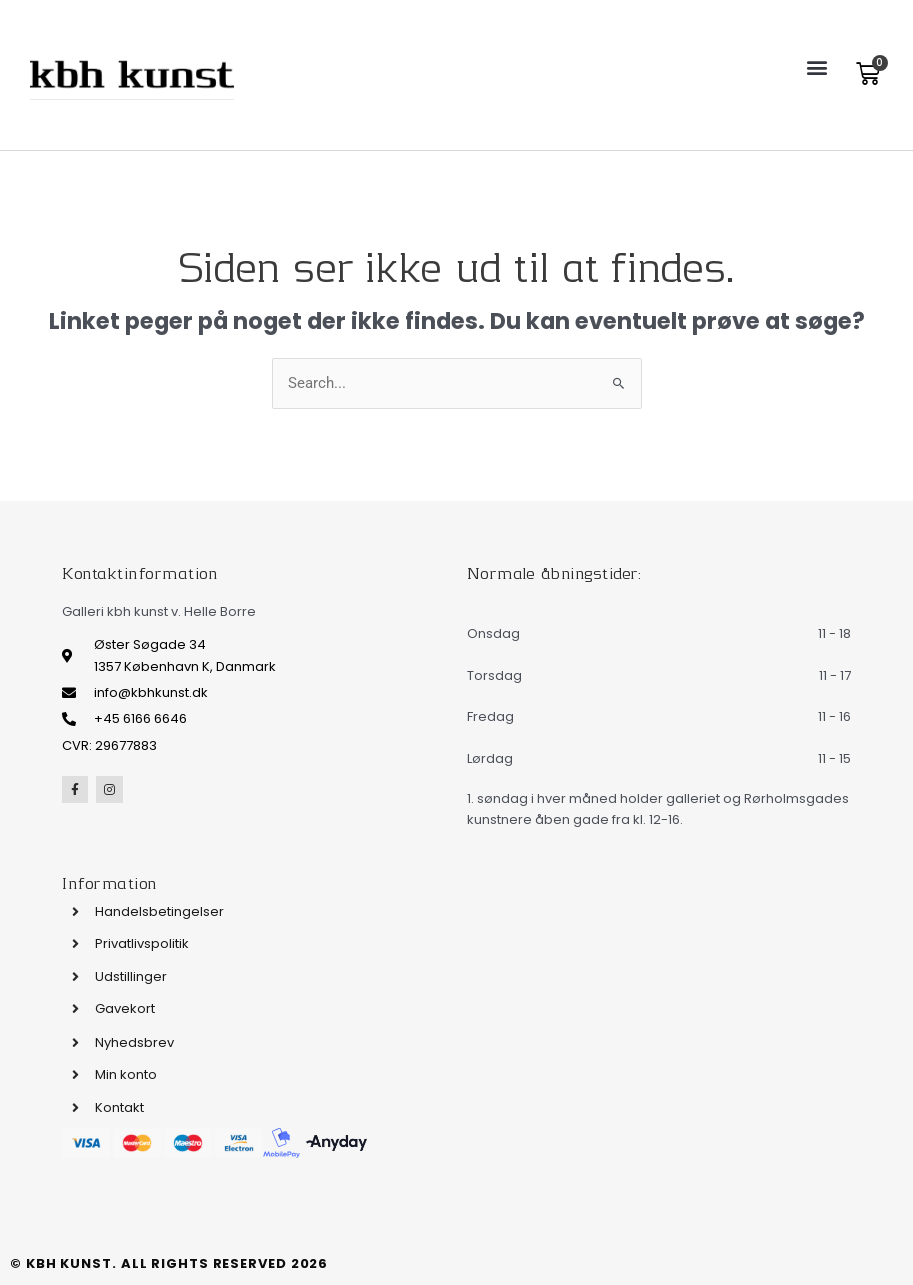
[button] (817, 66)
